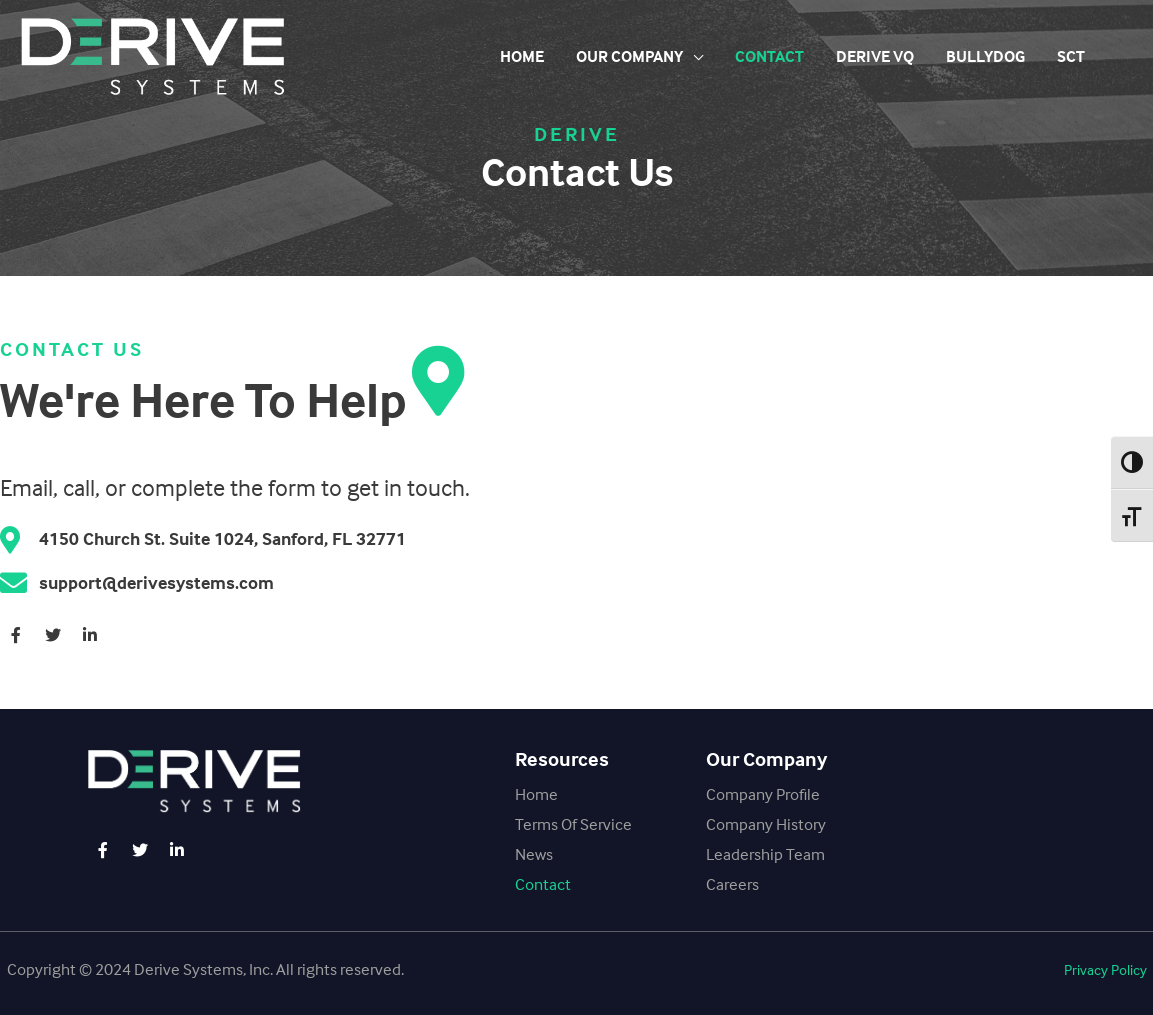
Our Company (629, 56)
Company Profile (763, 794)
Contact (769, 56)
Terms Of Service (573, 824)
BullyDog (985, 56)
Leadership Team (765, 854)
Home (522, 56)
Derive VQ (875, 56)
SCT (1071, 56)
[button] (1105, 970)
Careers (732, 884)
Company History (766, 824)
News (534, 854)
